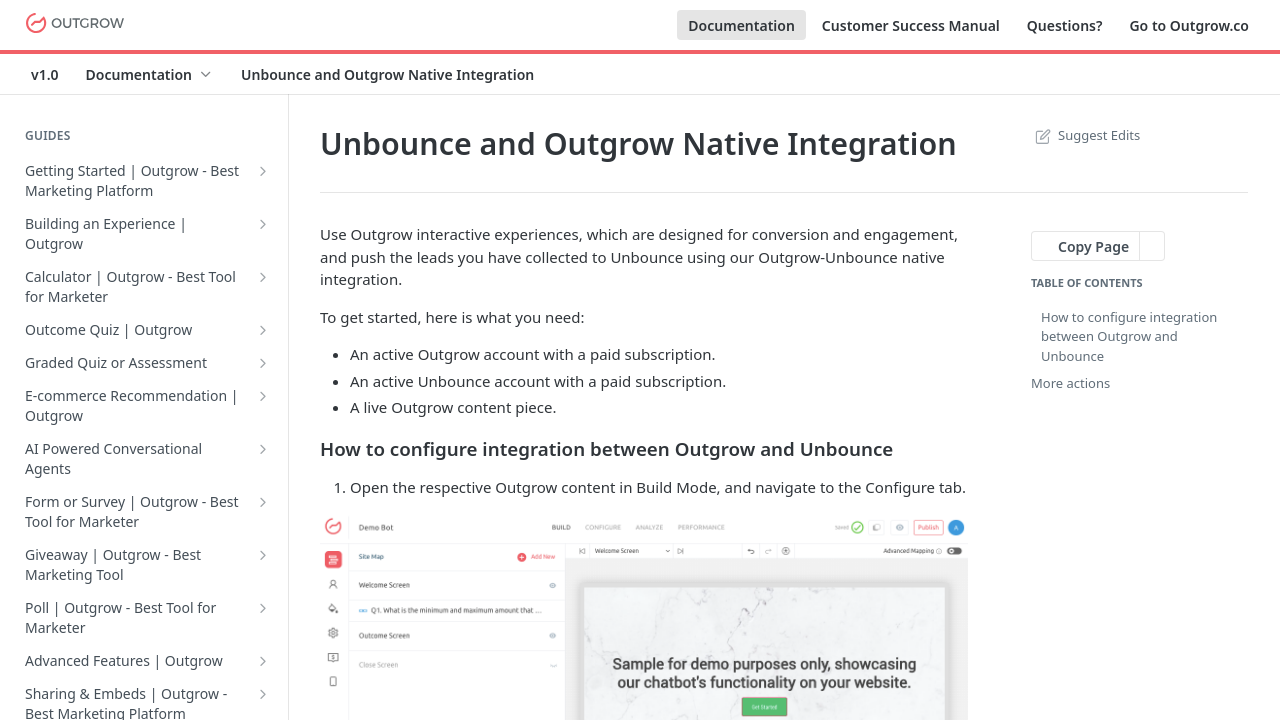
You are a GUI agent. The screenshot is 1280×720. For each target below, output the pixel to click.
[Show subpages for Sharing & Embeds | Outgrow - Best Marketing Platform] (263, 694)
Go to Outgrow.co (1189, 25)
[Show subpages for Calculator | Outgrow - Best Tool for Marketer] (263, 277)
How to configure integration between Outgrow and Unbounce (1129, 336)
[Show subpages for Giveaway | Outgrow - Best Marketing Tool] (263, 555)
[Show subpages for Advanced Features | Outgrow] (263, 661)
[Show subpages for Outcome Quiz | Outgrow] (263, 330)
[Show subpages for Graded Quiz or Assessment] (263, 363)
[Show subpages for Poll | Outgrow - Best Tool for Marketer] (263, 608)
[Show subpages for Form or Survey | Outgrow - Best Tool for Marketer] (263, 502)
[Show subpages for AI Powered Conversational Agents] (263, 449)
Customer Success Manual (911, 25)
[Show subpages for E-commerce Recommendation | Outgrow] (263, 396)
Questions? (1065, 25)
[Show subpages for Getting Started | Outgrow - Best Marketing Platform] (263, 171)
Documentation (741, 25)
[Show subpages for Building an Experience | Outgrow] (263, 224)
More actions (1070, 383)
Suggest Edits (1085, 135)
